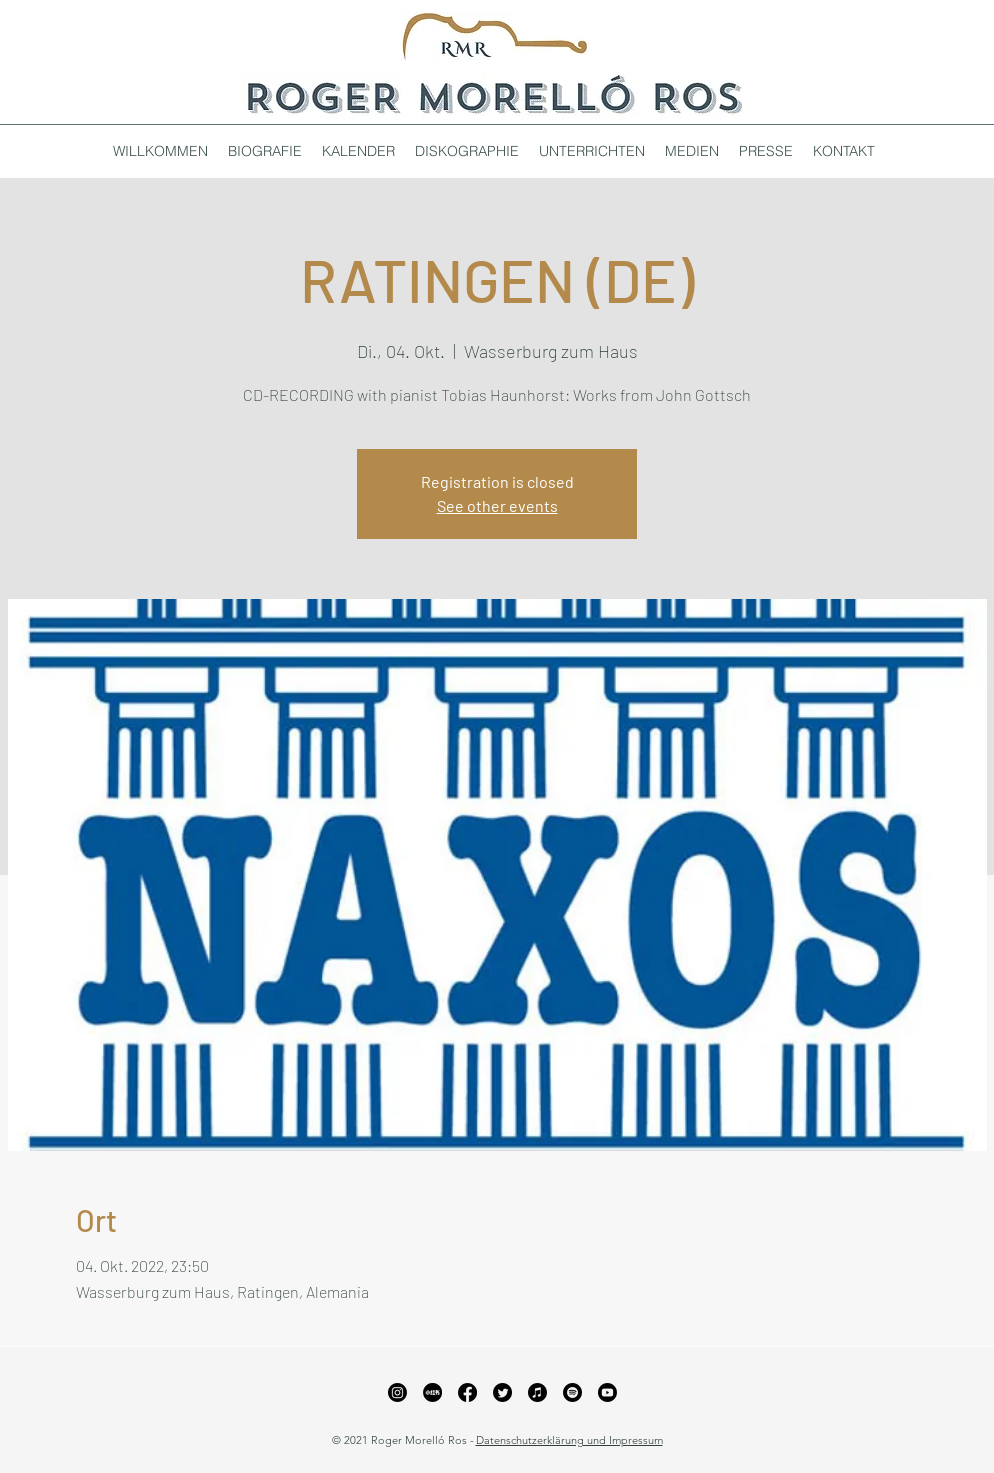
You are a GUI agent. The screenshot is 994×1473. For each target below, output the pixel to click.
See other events (497, 505)
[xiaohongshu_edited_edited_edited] (432, 1392)
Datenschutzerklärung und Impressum (569, 1440)
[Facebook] (467, 1392)
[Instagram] (397, 1392)
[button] (467, 151)
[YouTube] (607, 1392)
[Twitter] (502, 1392)
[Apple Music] (537, 1392)
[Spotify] (572, 1392)
